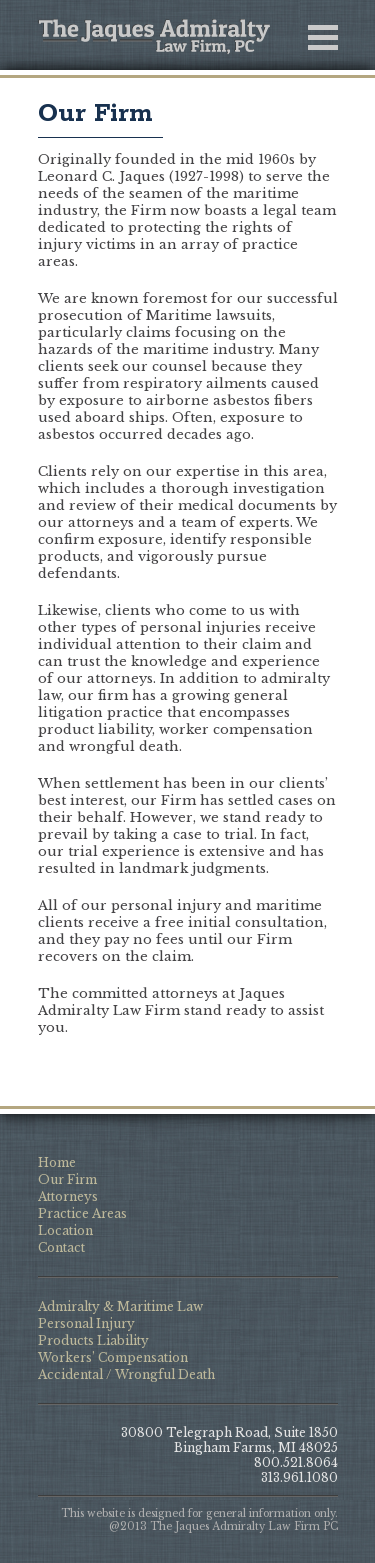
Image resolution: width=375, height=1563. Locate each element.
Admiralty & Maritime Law (120, 1306)
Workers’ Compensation (113, 1357)
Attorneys (68, 1196)
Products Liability (93, 1340)
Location (65, 1230)
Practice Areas (82, 1213)
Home (57, 1162)
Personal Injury (86, 1323)
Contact (61, 1247)
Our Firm (95, 114)
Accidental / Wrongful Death (126, 1374)
